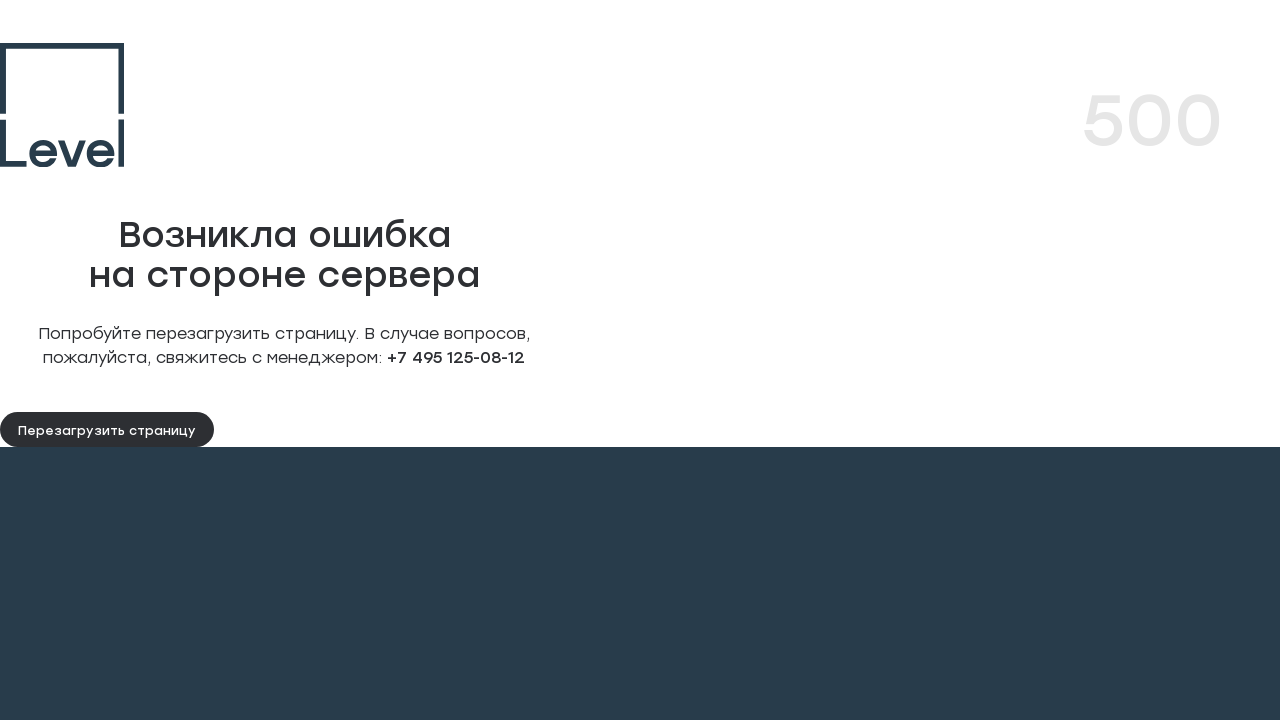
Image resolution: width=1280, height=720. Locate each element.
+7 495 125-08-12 (453, 356)
